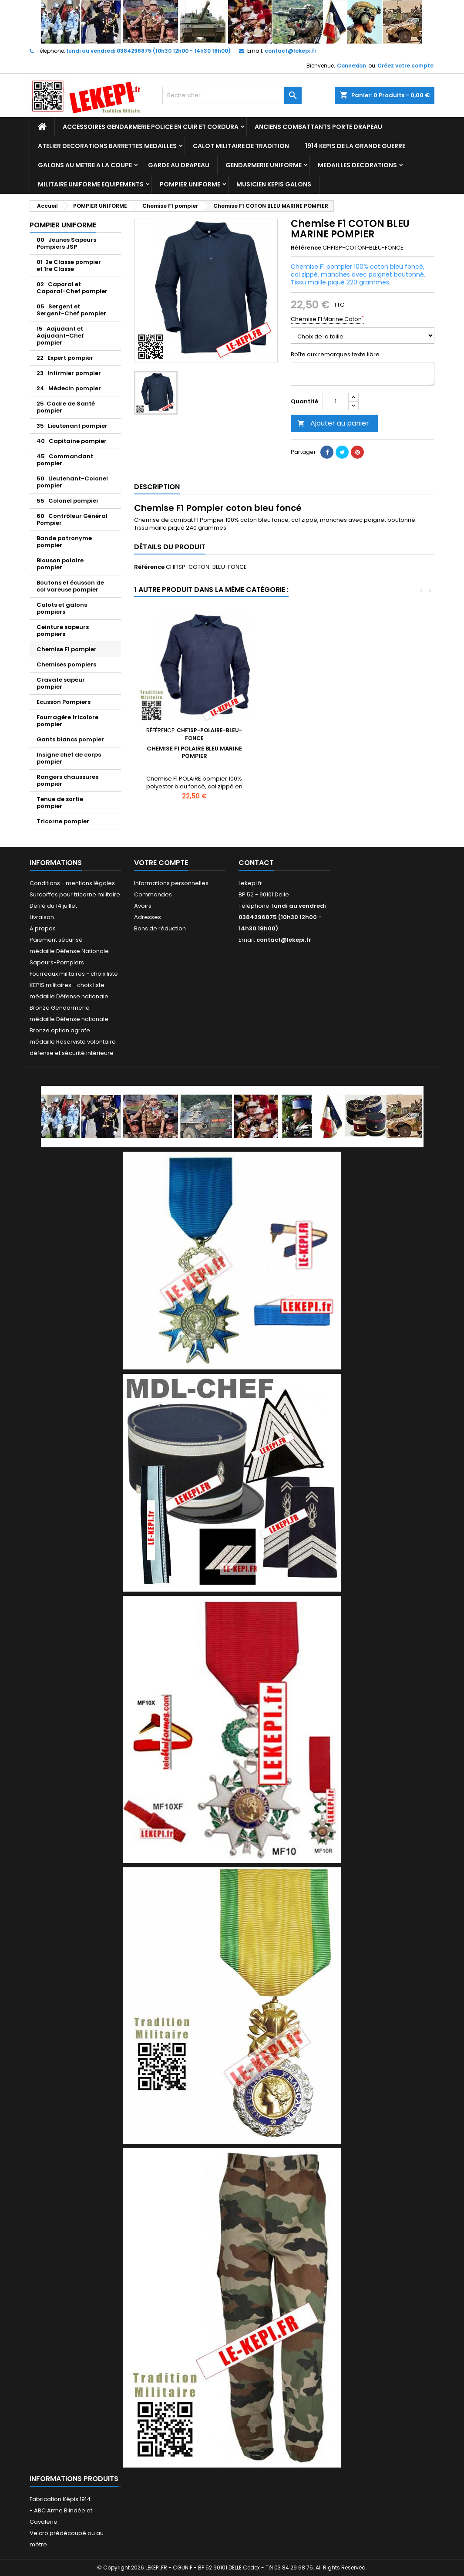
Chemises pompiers (66, 664)
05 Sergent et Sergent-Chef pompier (71, 310)
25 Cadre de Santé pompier (66, 407)
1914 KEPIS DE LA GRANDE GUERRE (355, 146)
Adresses (147, 917)
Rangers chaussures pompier (67, 780)
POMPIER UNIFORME (190, 184)
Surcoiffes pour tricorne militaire (75, 894)
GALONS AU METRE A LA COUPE (85, 165)
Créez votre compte (405, 65)
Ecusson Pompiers (64, 702)
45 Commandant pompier (65, 459)
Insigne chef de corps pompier (69, 758)
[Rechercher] (232, 95)
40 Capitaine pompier (72, 441)
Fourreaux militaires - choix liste (74, 974)
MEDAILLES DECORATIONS (357, 165)
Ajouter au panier (333, 423)
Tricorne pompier (63, 821)
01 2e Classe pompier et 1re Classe (69, 265)
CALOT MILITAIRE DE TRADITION (241, 146)
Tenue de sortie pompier (60, 802)
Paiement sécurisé (56, 940)
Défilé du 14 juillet (53, 906)
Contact (256, 863)
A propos (43, 928)
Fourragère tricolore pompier (67, 720)
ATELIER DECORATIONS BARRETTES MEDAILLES (107, 146)
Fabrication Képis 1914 (60, 2499)
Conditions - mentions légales (72, 883)
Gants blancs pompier (70, 739)
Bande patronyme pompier (64, 541)
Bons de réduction (160, 928)
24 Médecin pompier (69, 388)
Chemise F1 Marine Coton (327, 319)
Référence (306, 248)
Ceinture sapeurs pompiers (63, 630)
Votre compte (161, 863)
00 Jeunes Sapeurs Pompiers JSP (66, 243)
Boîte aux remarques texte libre (335, 354)
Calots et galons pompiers (62, 608)
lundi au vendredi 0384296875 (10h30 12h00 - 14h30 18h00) (149, 50)
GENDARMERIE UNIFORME (263, 165)
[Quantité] (336, 401)
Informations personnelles (171, 883)
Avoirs (142, 906)
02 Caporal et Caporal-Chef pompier (72, 287)
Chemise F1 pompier (67, 649)
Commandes (153, 894)
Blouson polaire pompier (60, 563)
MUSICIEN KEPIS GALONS (273, 184)
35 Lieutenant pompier (72, 426)
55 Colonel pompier (68, 501)
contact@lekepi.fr (290, 50)
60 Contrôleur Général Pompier (72, 519)
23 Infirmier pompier (69, 373)
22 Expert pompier (65, 358)
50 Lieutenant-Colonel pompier (72, 482)
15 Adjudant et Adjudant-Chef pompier (60, 336)
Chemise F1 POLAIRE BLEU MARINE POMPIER (194, 752)
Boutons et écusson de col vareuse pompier (70, 586)
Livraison (42, 917)
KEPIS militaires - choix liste (67, 985)
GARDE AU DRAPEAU (178, 165)
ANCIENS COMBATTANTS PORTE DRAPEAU (318, 126)
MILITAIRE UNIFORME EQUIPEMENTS (91, 184)
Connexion (351, 65)
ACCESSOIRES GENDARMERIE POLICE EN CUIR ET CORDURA (151, 126)
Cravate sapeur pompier (61, 683)
